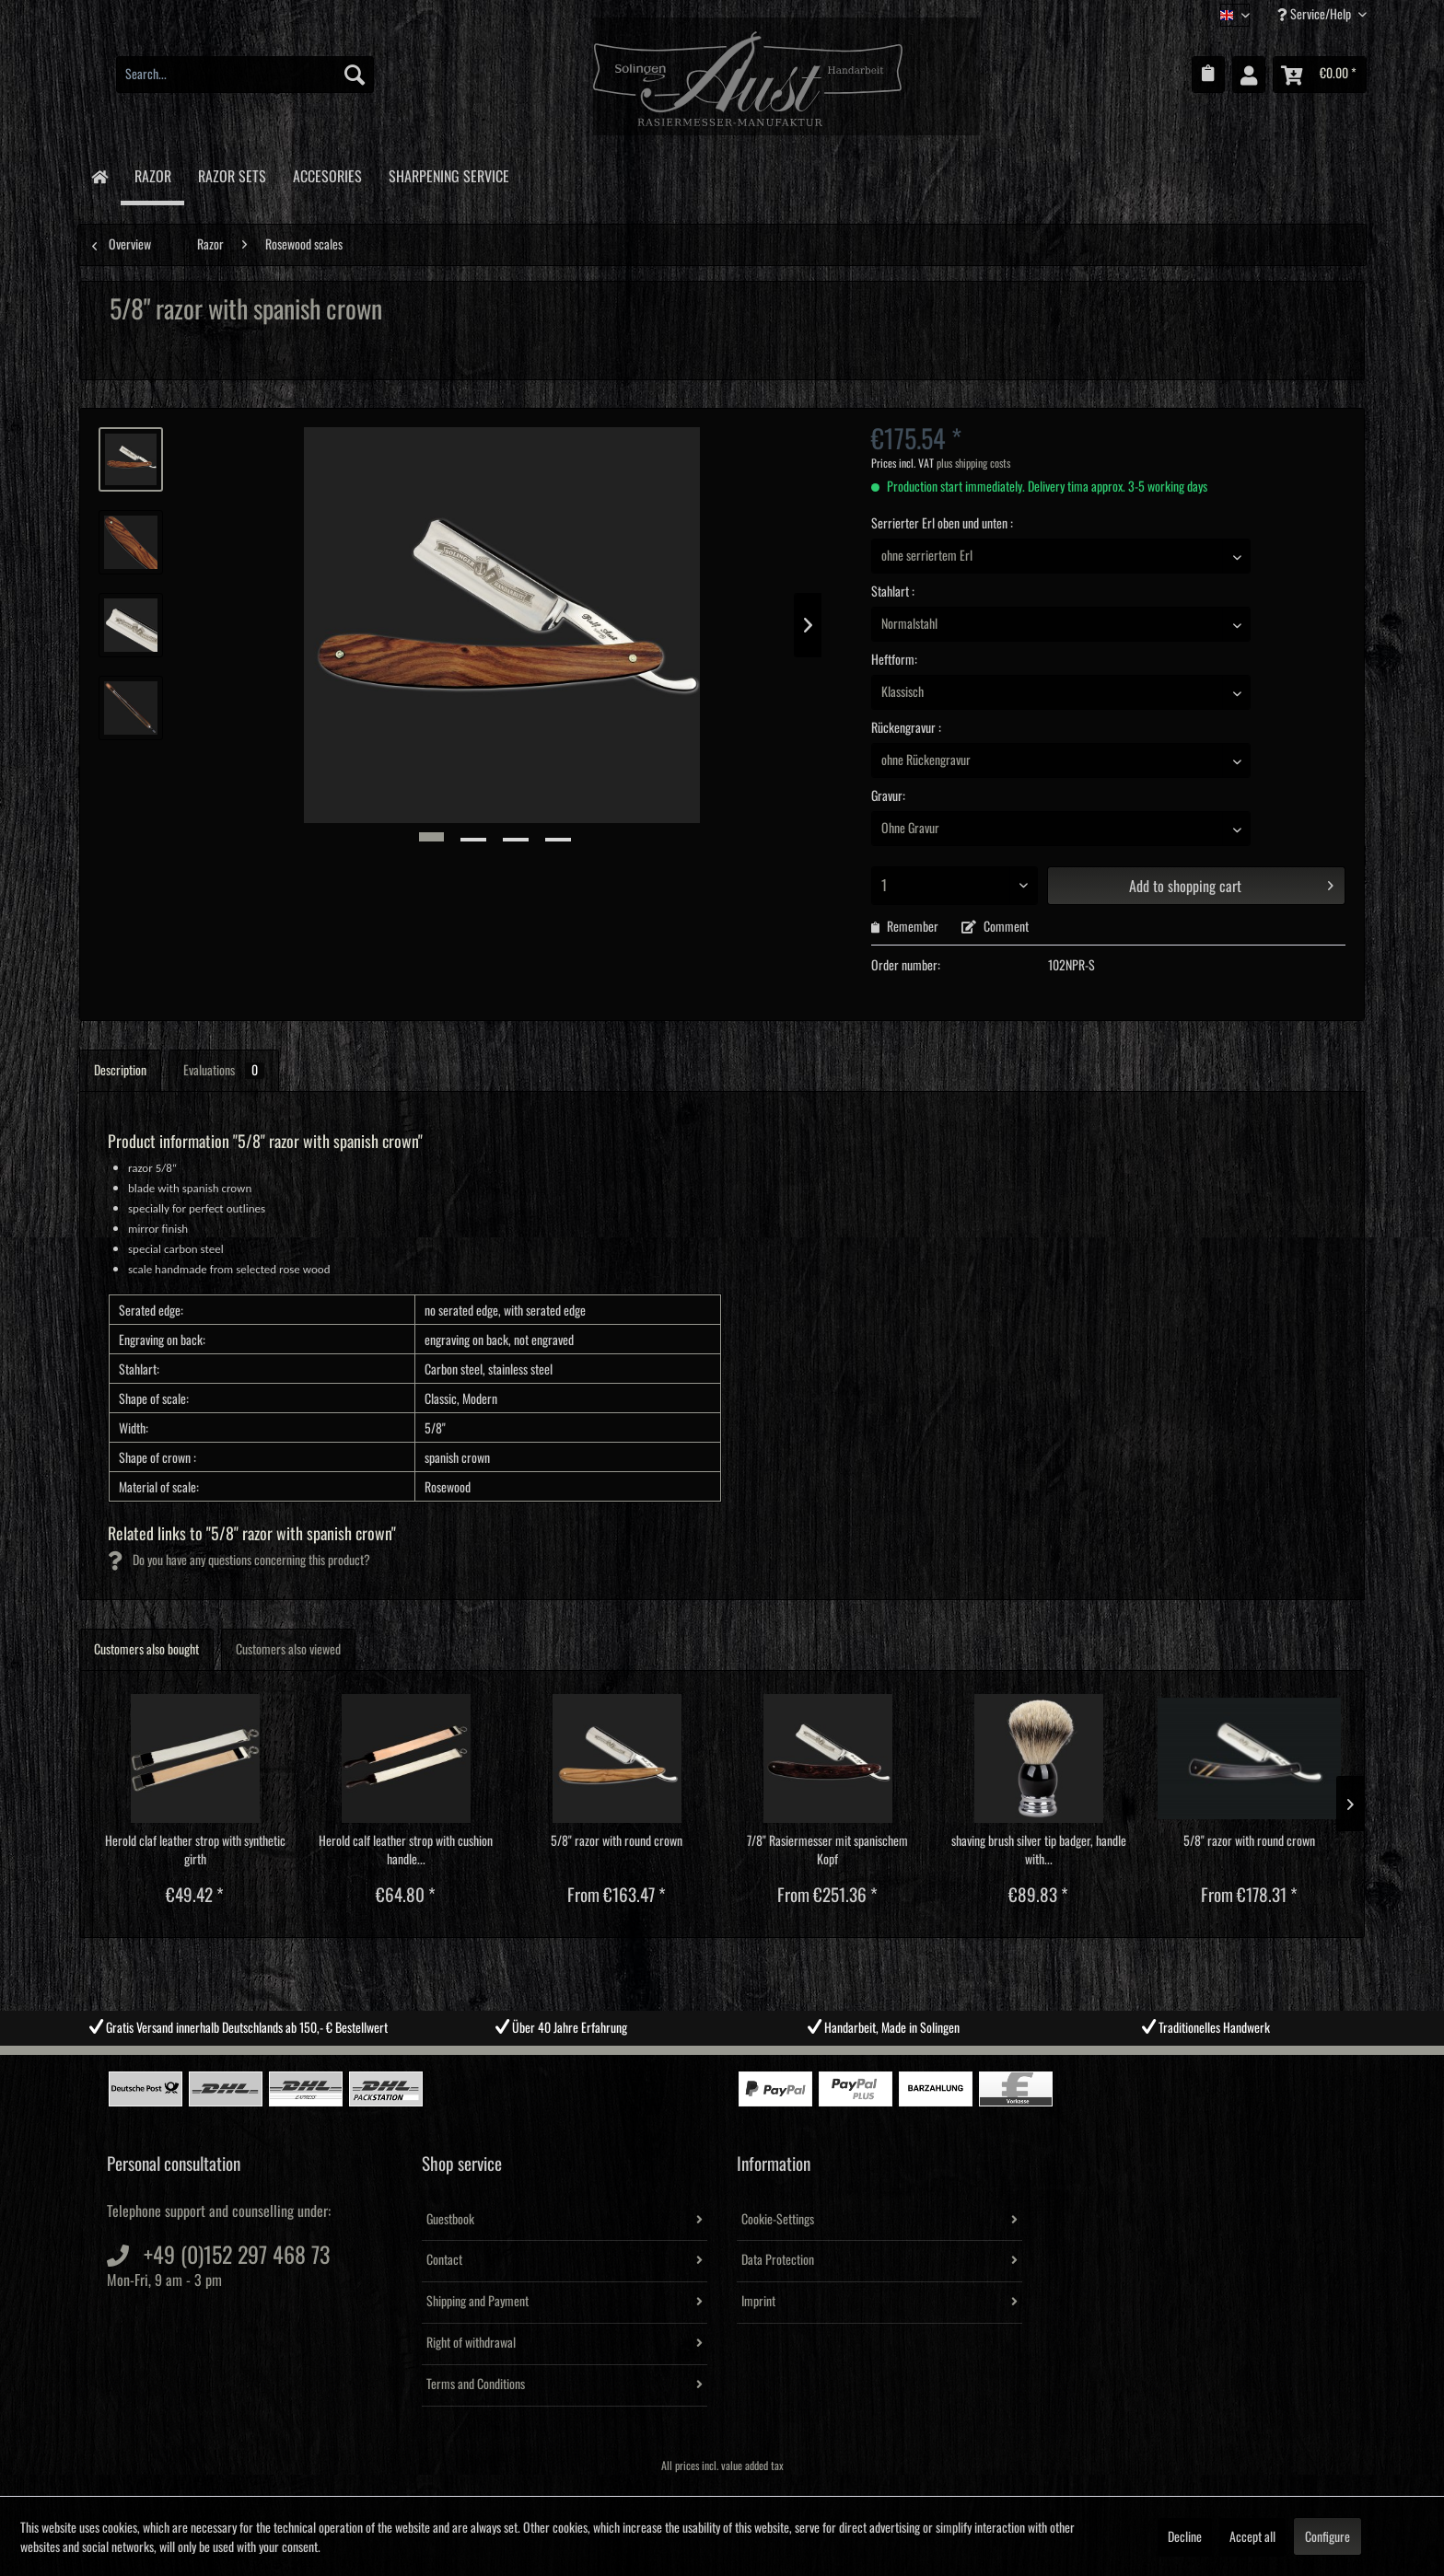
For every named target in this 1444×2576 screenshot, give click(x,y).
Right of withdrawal (471, 2343)
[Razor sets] (231, 173)
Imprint (758, 2301)
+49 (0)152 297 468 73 (237, 2256)
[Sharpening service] (448, 173)
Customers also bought (146, 1649)
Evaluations (223, 1070)
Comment (995, 927)
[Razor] (152, 175)
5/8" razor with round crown (616, 1841)
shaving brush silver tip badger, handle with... (1038, 1850)
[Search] (354, 74)
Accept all (1252, 2537)
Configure (1327, 2537)
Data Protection (777, 2260)
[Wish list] (1208, 74)
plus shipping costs (973, 464)
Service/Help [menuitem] (1315, 14)
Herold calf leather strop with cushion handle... (406, 1850)
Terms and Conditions (475, 2384)
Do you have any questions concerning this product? (239, 1560)
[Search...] (245, 74)
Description (120, 1070)
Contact (444, 2260)
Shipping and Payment (477, 2301)
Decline (1185, 2537)
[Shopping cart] (1320, 74)
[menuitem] (245, 74)
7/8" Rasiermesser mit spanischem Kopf (827, 1850)
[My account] (1248, 74)
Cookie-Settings (777, 2219)
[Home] (99, 175)
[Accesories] (327, 173)
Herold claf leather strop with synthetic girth (195, 1850)
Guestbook (450, 2219)
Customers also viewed (288, 1649)
